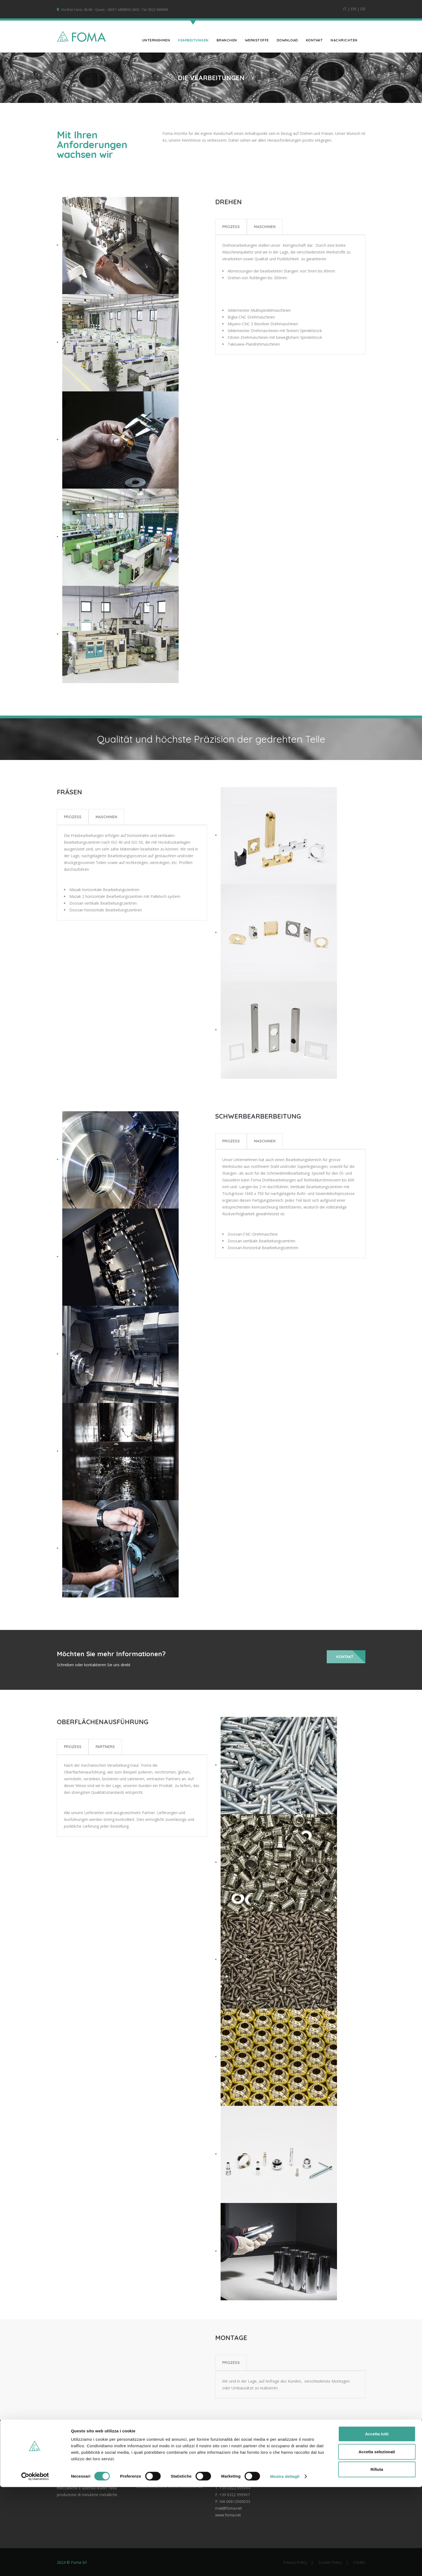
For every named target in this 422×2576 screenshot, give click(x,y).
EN (353, 8)
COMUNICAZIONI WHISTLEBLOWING (169, 2486)
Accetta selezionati (376, 2540)
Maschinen (265, 226)
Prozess (231, 226)
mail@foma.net (228, 2507)
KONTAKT (314, 40)
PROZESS (231, 2362)
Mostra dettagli (284, 2565)
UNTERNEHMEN (156, 40)
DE (362, 8)
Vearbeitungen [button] (193, 40)
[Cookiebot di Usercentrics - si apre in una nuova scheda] (35, 2565)
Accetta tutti (377, 2522)
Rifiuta (377, 2558)
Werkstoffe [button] (257, 40)
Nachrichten (344, 40)
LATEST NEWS (149, 2473)
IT (344, 8)
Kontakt (344, 1656)
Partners (105, 1746)
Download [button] (287, 40)
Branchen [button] (227, 40)
